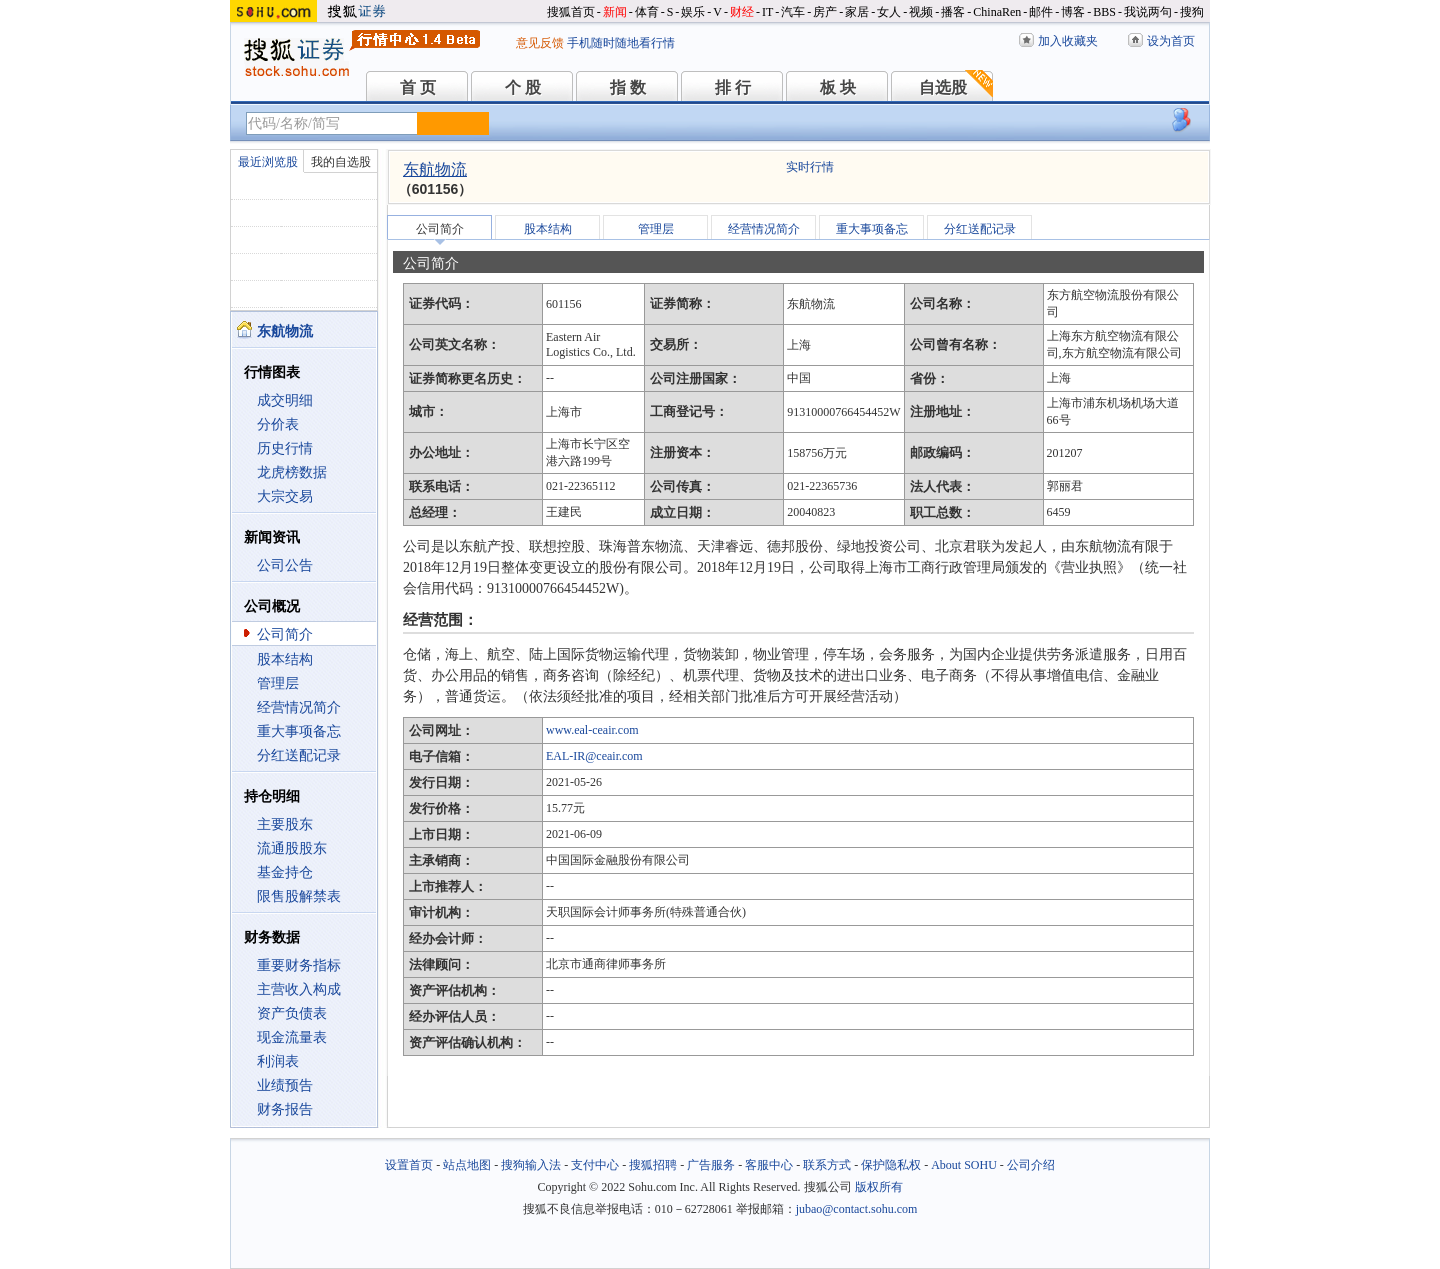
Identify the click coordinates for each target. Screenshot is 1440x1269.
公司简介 (285, 634)
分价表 (278, 424)
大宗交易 (285, 496)
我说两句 (1148, 12)
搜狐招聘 (653, 1165)
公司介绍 (1031, 1165)
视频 (921, 12)
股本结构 (285, 659)
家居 (857, 12)
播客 (953, 12)
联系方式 (827, 1165)
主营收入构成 (299, 989)
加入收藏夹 (1068, 41)
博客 (1073, 12)
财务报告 (285, 1109)
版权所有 (879, 1187)
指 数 (628, 87)
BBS (1104, 12)
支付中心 (595, 1165)
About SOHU (964, 1165)
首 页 (418, 87)
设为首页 (1171, 41)
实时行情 (810, 167)
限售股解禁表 (299, 896)
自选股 (943, 87)
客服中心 (769, 1165)
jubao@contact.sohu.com (857, 1209)
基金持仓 (285, 872)
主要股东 (285, 824)
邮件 (1041, 12)
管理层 (278, 683)
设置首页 (409, 1165)
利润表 (278, 1061)
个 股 (523, 87)
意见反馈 (540, 43)
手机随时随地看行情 (621, 43)
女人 (889, 12)
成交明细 (285, 400)
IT (767, 12)
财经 (742, 12)
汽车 (793, 12)
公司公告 (285, 565)
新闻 (615, 12)
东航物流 (435, 169)
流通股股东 (292, 848)
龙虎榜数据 (292, 472)
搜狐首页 (571, 12)
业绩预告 (285, 1085)
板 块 (838, 87)
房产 (825, 12)
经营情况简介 (299, 707)
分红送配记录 (299, 755)
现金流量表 (292, 1037)
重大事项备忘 (299, 731)
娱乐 (693, 12)
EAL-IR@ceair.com (594, 756)
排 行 (733, 87)
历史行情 (285, 448)
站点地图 (467, 1165)
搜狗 (1192, 12)
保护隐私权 (891, 1165)
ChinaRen (997, 12)
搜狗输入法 (531, 1165)
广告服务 (711, 1165)
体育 (647, 12)
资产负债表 (292, 1013)
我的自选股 (341, 162)
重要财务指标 (299, 965)
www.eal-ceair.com (592, 730)
